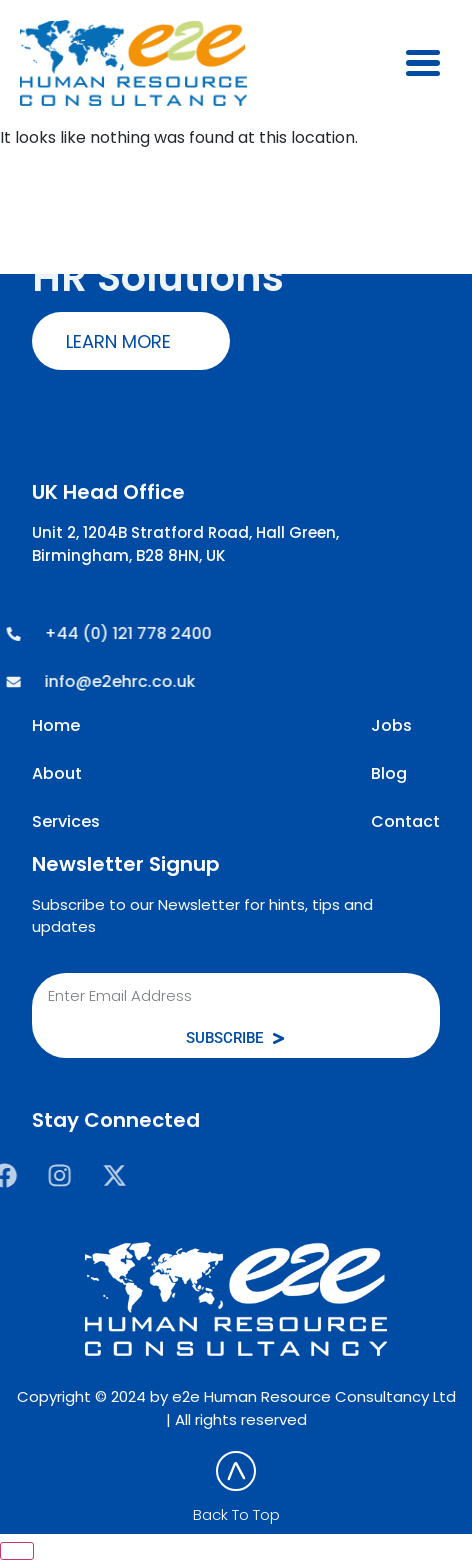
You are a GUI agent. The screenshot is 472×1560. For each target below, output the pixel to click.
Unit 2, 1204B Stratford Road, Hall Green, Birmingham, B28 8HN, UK (185, 544)
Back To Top (236, 1514)
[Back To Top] (236, 1471)
